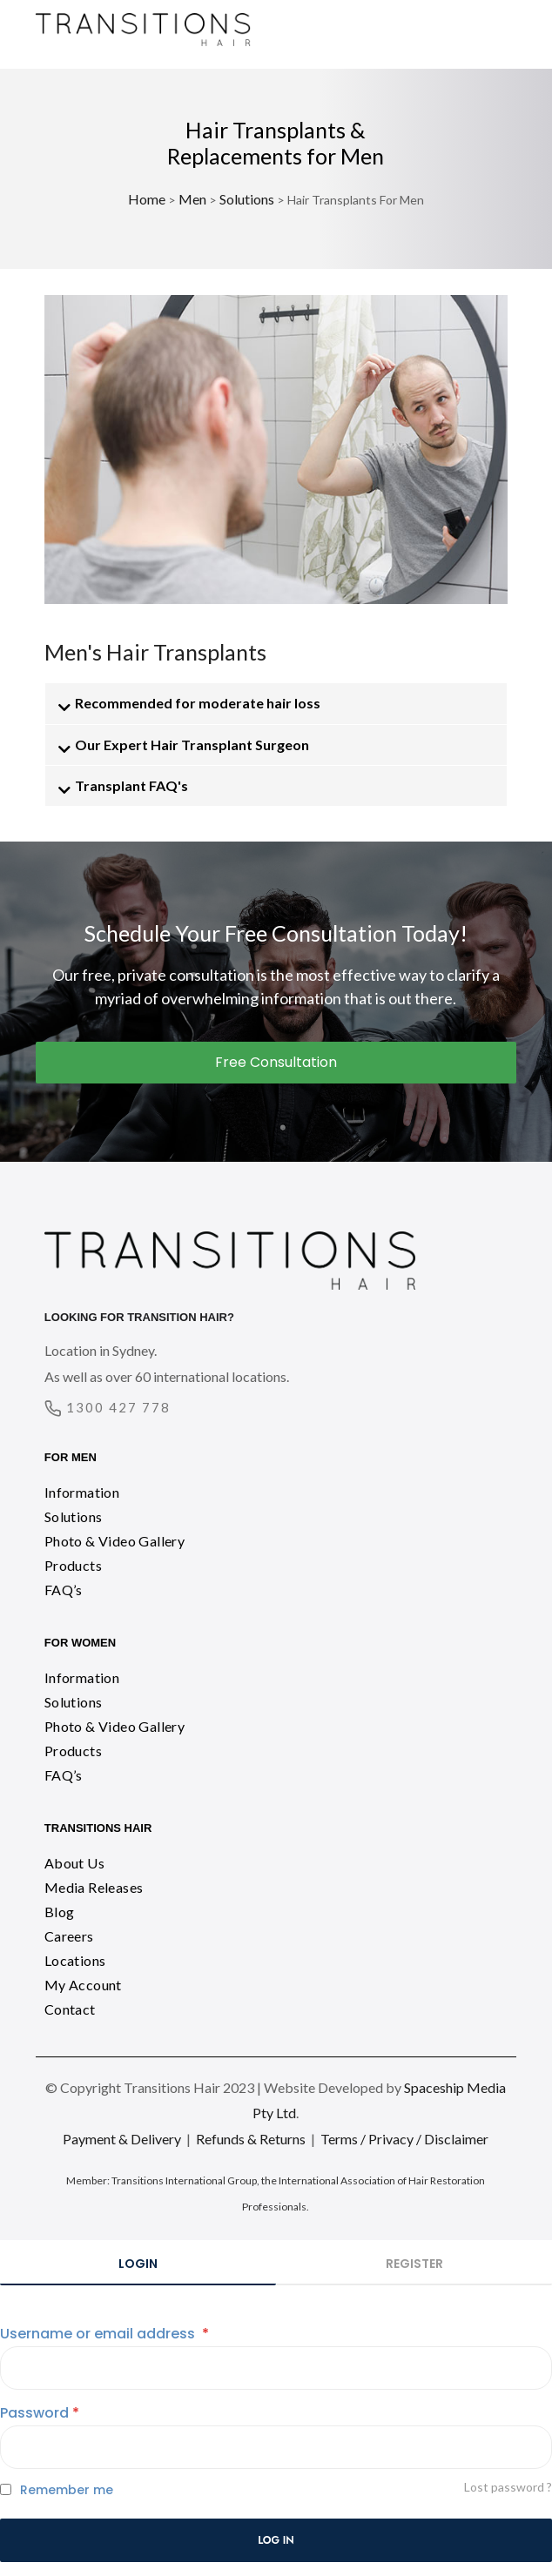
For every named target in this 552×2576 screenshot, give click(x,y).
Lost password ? (508, 2486)
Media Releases (94, 1887)
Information (81, 1492)
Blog (59, 1911)
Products (73, 1565)
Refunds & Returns (251, 2138)
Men (192, 199)
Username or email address (104, 2334)
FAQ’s (63, 1589)
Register (414, 2263)
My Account (83, 1984)
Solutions (246, 199)
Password (39, 2413)
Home (146, 199)
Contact (70, 2009)
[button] (276, 703)
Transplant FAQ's (131, 785)
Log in (276, 2540)
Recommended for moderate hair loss (197, 702)
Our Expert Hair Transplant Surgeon (192, 744)
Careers (69, 1936)
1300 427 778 (118, 1407)
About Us (74, 1863)
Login (138, 2263)
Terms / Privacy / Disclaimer (404, 2138)
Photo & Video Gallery (114, 1541)
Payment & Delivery (122, 2138)
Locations (75, 1960)
